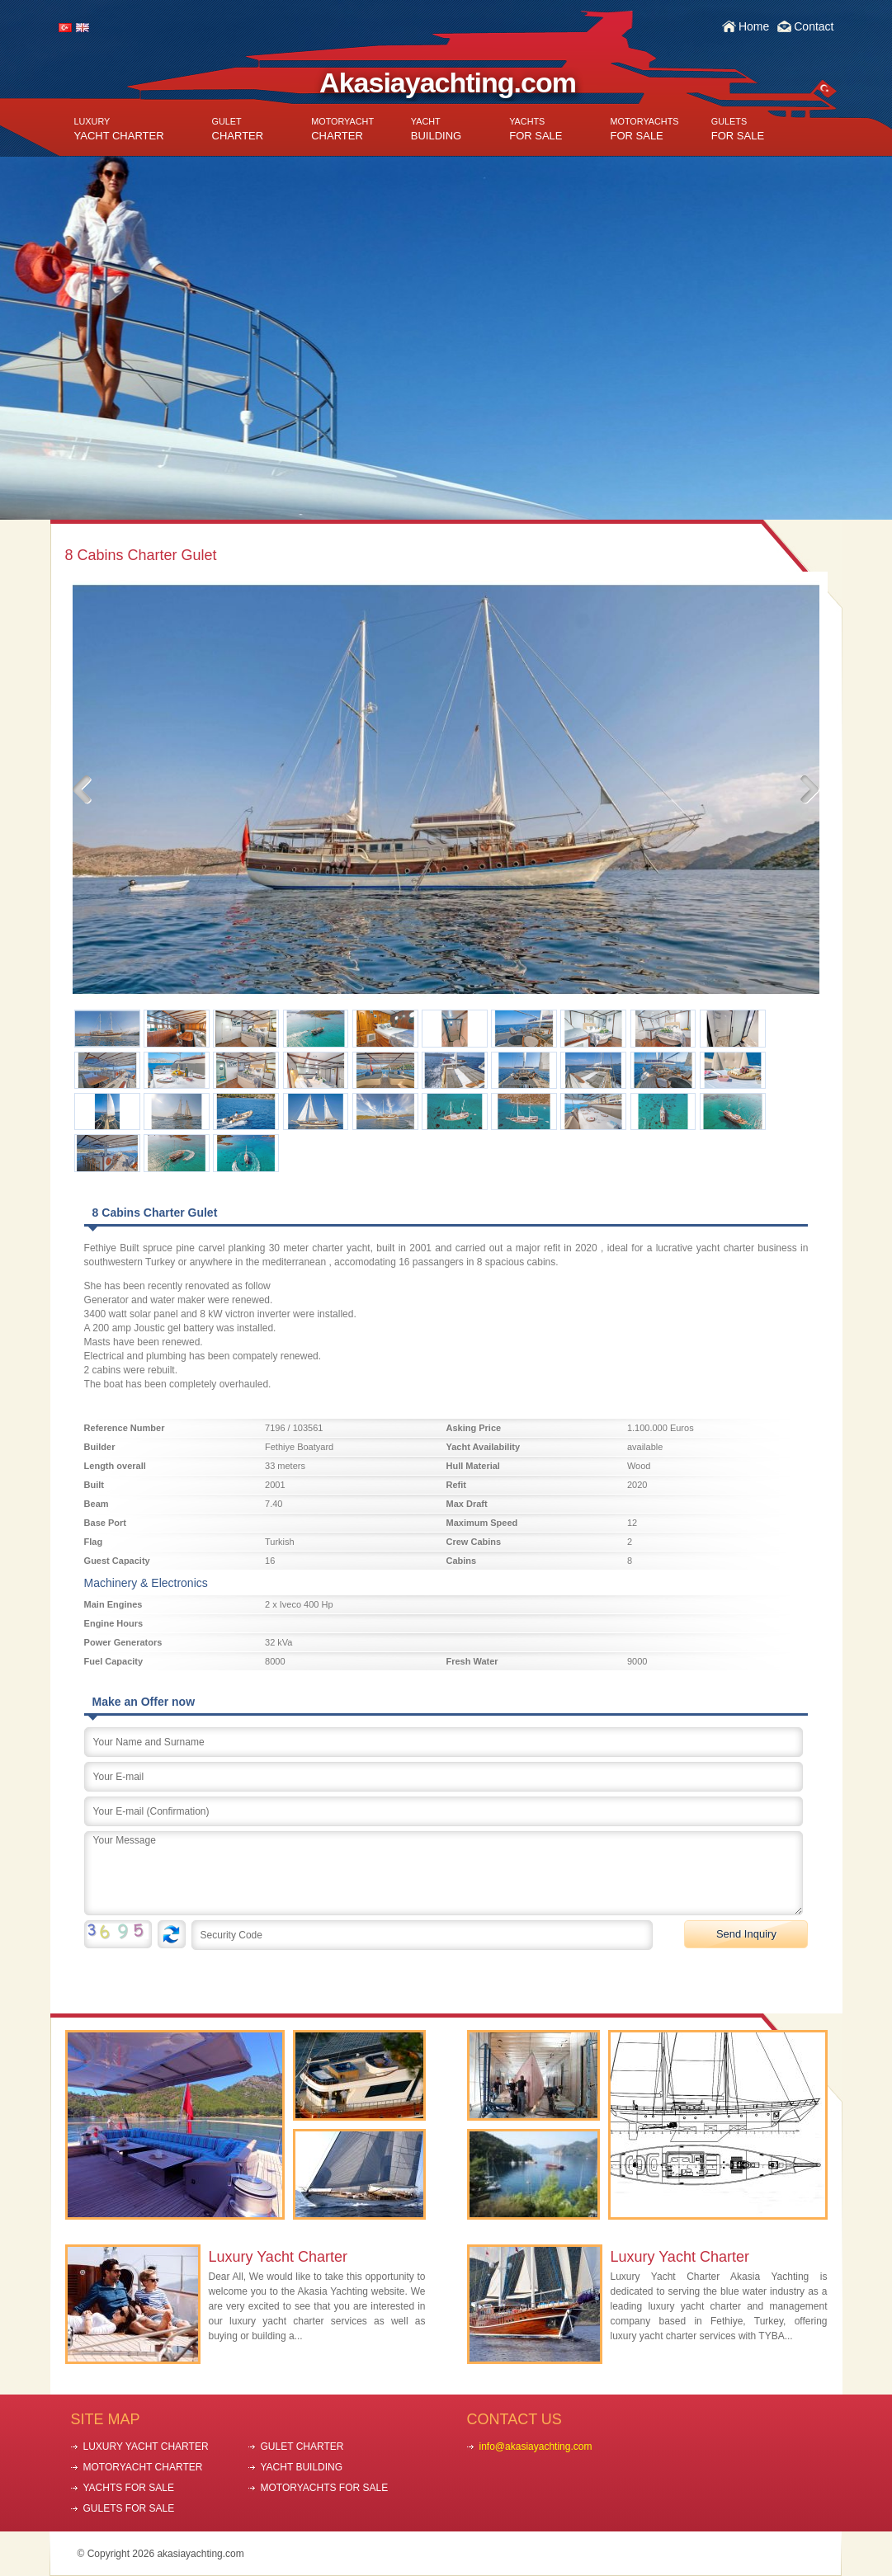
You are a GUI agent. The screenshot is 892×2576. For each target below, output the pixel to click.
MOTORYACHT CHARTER (143, 2467)
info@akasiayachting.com (535, 2446)
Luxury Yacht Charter (278, 2257)
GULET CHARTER (302, 2446)
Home (754, 26)
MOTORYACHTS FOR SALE (325, 2488)
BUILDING (436, 129)
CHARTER (238, 129)
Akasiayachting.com (447, 82)
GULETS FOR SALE (129, 2508)
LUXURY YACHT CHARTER (146, 2446)
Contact (813, 26)
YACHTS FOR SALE (128, 2488)
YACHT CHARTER (119, 129)
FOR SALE (535, 129)
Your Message (443, 1873)
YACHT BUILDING (302, 2467)
